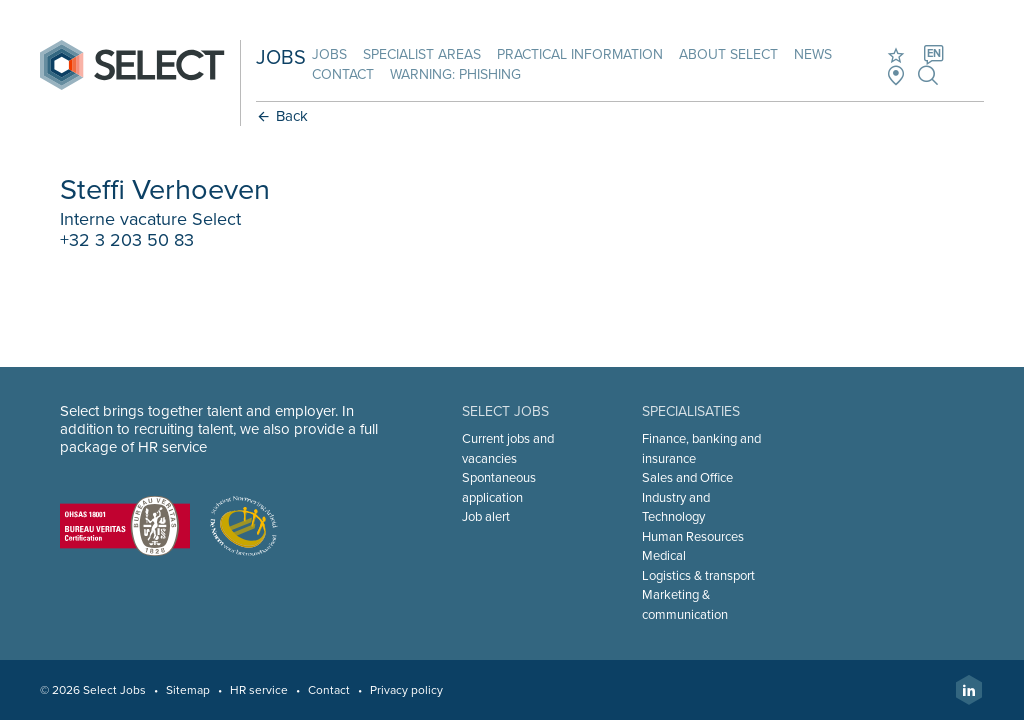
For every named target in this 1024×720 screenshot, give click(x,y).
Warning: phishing (455, 74)
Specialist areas (422, 54)
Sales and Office (687, 478)
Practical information (580, 54)
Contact (343, 74)
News (813, 54)
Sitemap (188, 690)
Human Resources (693, 537)
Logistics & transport (698, 576)
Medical (664, 556)
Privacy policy (406, 690)
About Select (728, 54)
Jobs (329, 54)
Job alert (486, 517)
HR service (259, 690)
